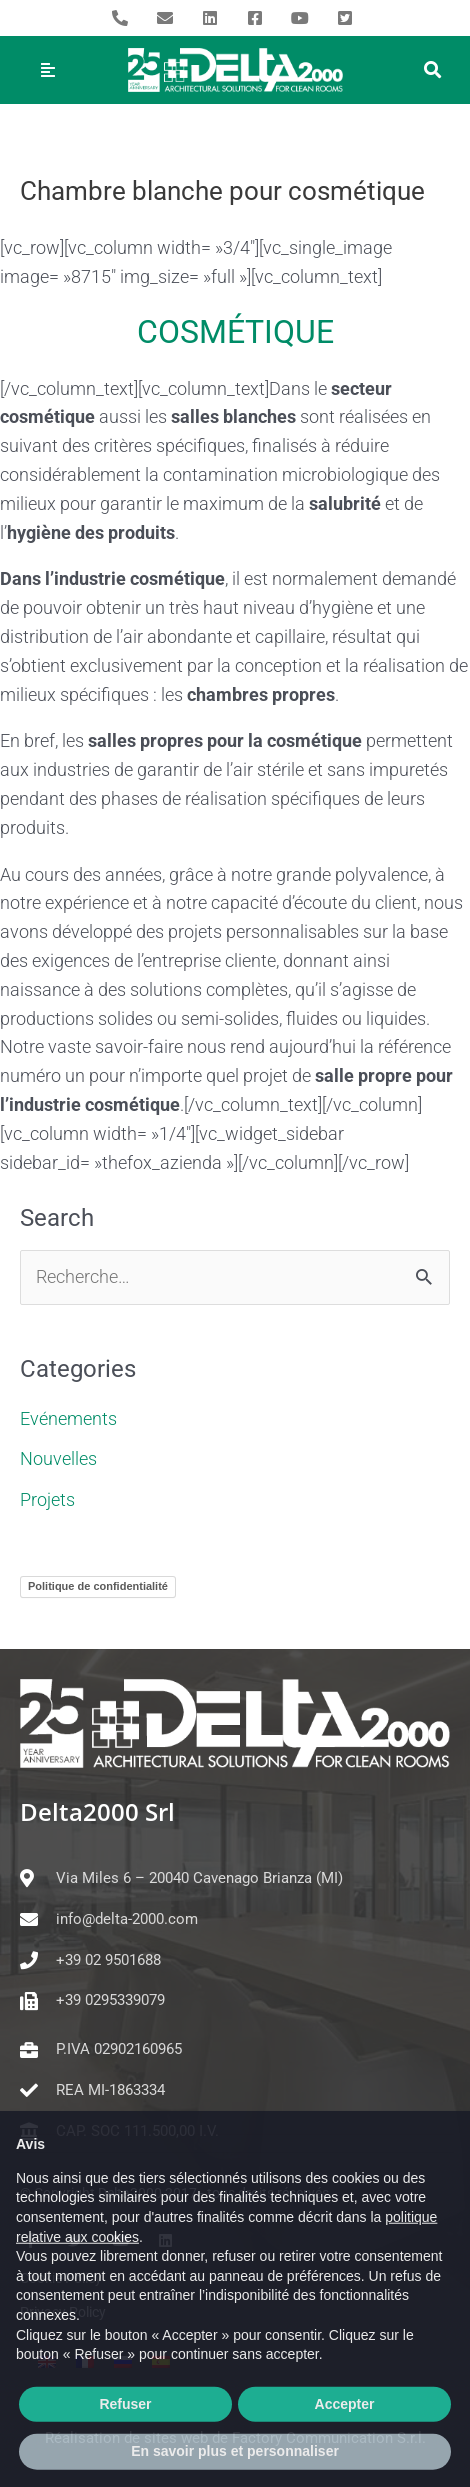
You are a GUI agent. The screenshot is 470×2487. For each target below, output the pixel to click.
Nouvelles (58, 1458)
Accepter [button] (345, 2446)
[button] (432, 70)
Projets (47, 1499)
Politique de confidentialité (98, 1586)
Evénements (68, 1418)
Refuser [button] (125, 2446)
